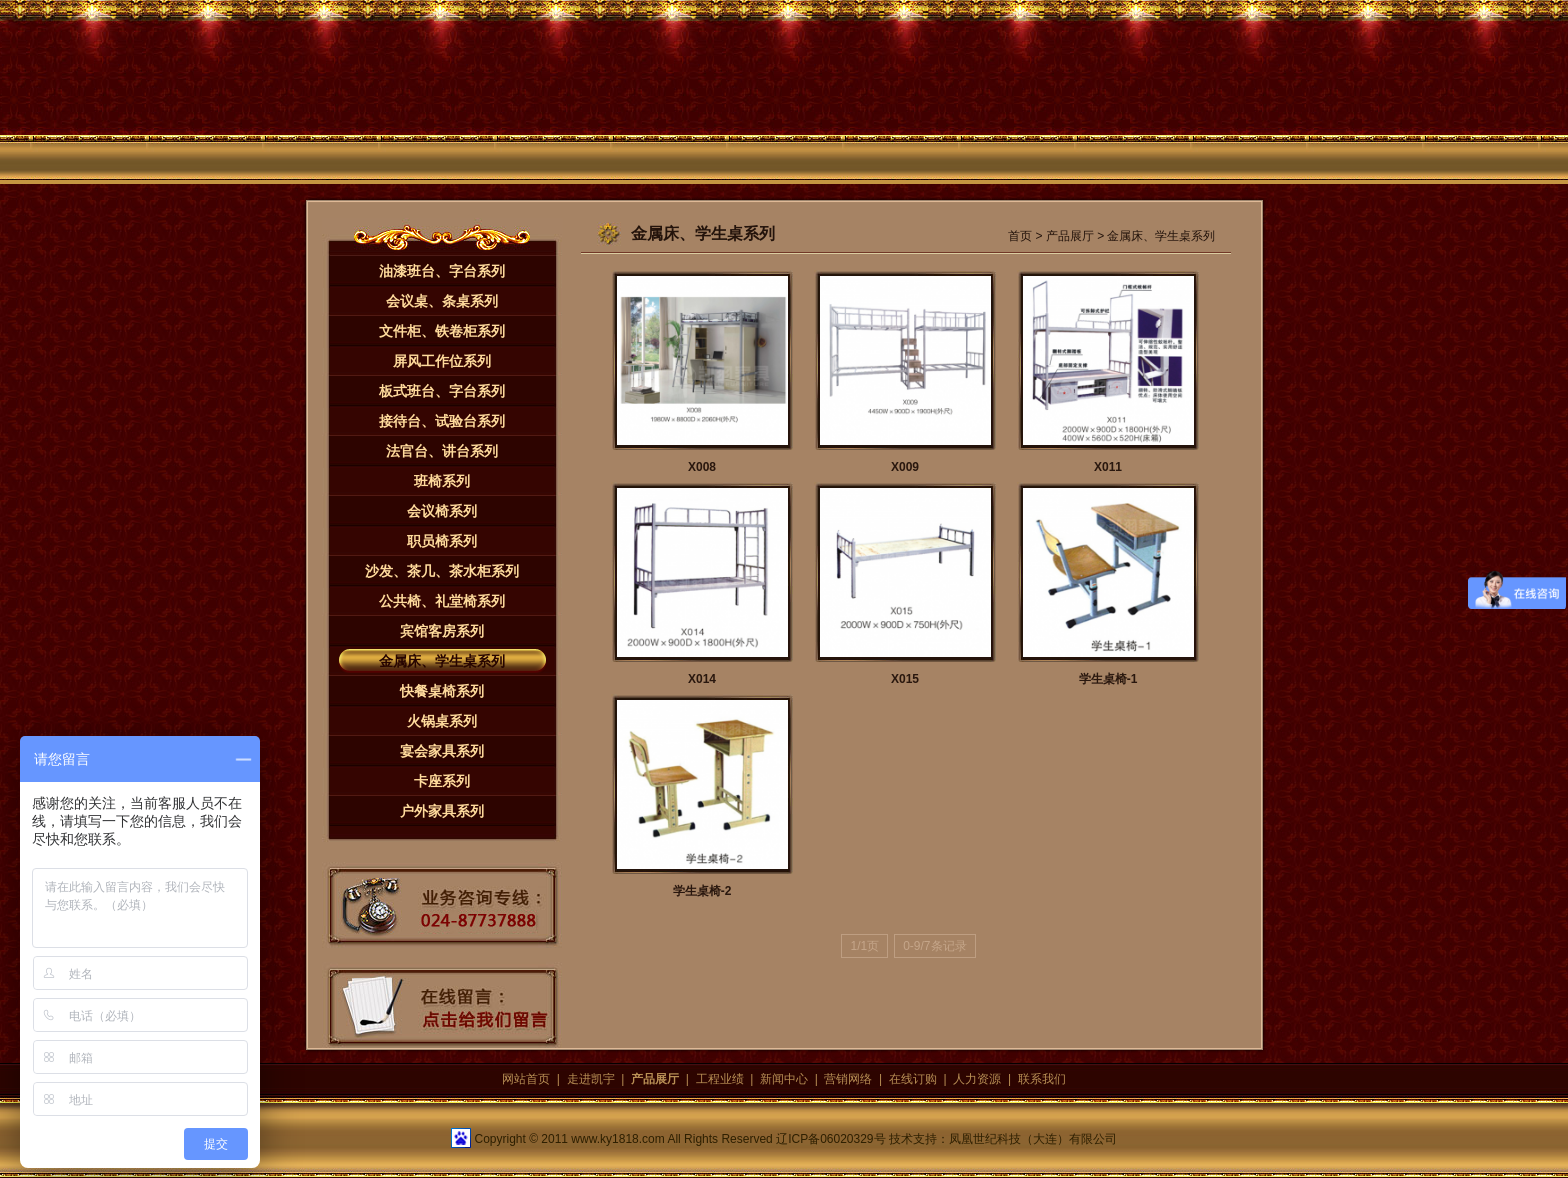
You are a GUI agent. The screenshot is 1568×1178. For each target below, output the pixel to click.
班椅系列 (442, 481)
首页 (1020, 236)
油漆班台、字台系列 (442, 271)
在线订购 (913, 1079)
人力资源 (977, 1079)
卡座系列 (442, 781)
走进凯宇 (591, 1079)
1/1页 (864, 946)
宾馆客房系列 (442, 631)
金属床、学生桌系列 (442, 661)
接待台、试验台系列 (442, 421)
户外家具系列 (442, 811)
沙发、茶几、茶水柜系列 (442, 571)
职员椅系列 (442, 541)
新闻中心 (784, 1079)
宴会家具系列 (442, 751)
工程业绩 (720, 1079)
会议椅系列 (442, 511)
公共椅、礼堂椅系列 (442, 601)
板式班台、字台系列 (442, 391)
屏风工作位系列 (442, 361)
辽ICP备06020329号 (830, 1139)
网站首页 (526, 1079)
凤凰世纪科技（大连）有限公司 (1033, 1139)
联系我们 (1042, 1079)
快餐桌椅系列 (442, 691)
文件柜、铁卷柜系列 (442, 331)
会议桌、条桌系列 (442, 301)
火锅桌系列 (442, 721)
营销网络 (848, 1079)
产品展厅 (1070, 236)
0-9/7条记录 (934, 946)
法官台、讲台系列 (442, 451)
